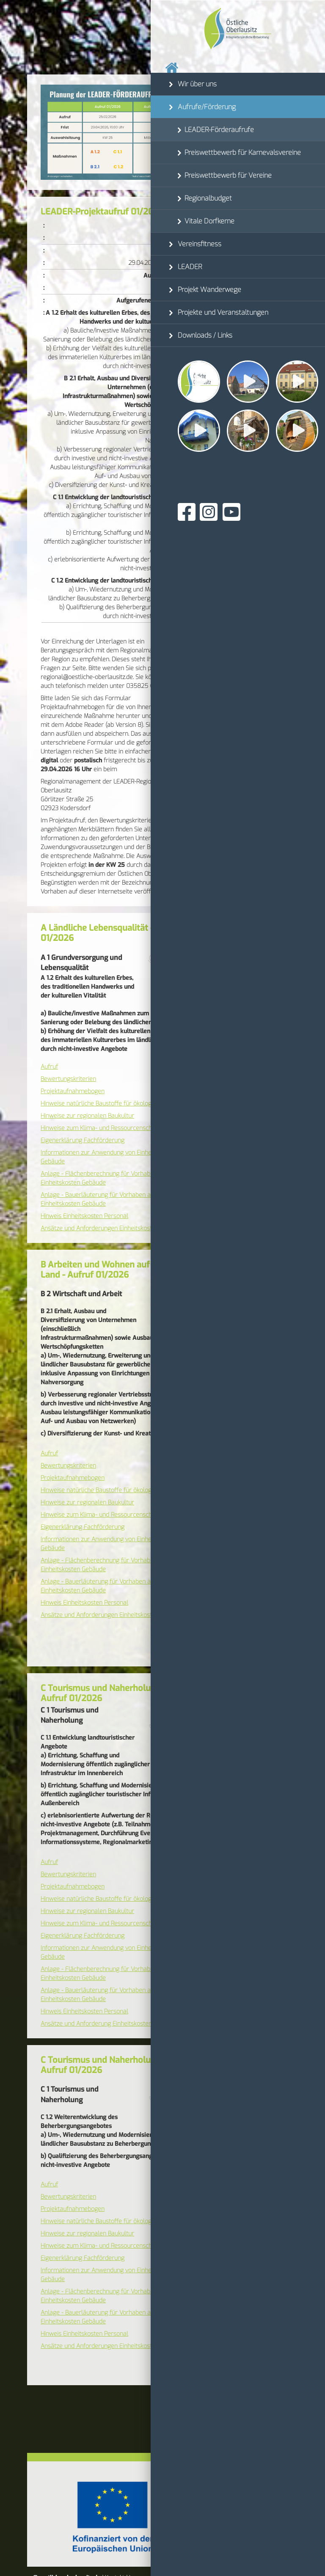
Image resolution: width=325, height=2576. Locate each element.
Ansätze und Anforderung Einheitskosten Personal (109, 2024)
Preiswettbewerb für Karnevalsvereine (243, 152)
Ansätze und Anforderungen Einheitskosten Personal (113, 1228)
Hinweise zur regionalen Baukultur (87, 1116)
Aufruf (49, 1067)
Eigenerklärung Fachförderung (82, 1140)
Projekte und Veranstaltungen (223, 312)
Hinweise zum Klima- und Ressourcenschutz (100, 1128)
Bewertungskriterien (68, 1079)
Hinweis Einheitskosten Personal (84, 1216)
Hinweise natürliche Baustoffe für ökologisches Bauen (114, 1104)
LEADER (190, 266)
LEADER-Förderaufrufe (219, 129)
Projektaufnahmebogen (73, 1091)
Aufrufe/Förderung (207, 106)
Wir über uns (197, 84)
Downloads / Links (205, 335)
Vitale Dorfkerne (209, 221)
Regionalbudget (208, 198)
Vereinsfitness (199, 243)
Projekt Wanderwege (209, 289)
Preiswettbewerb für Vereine (228, 175)
